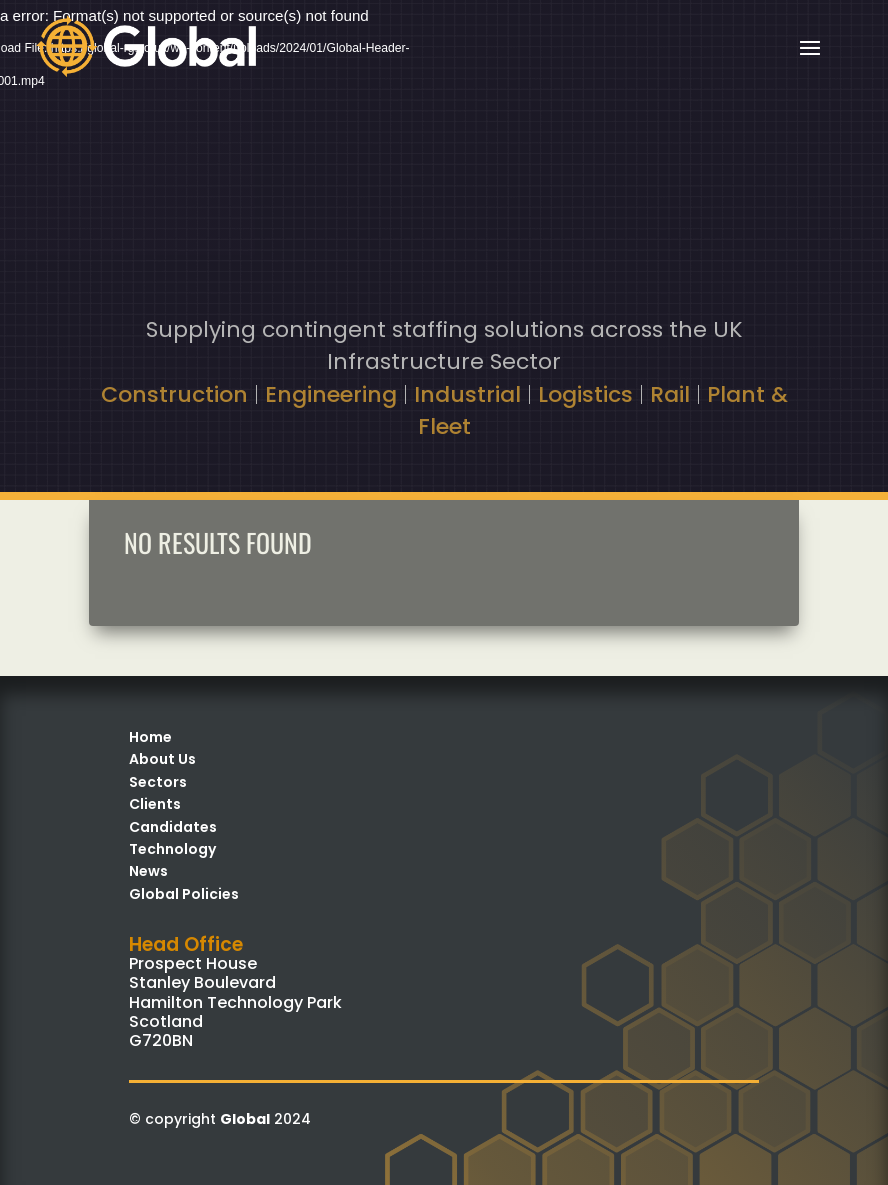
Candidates (173, 827)
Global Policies (184, 894)
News (148, 871)
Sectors (158, 782)
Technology (172, 849)
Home (150, 737)
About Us (162, 759)
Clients (155, 804)
